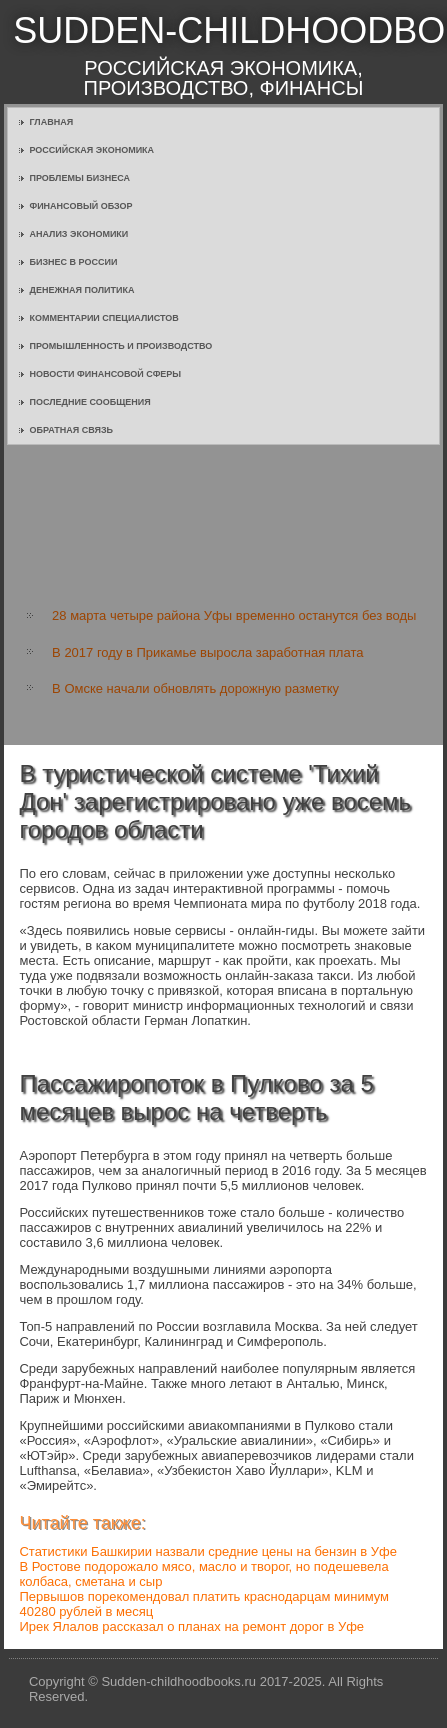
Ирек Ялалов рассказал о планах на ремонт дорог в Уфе (191, 1626)
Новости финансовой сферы (105, 374)
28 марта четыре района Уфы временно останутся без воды (234, 615)
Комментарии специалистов (103, 318)
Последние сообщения (89, 402)
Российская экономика (91, 150)
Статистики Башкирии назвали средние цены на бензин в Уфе (207, 1551)
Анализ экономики (78, 234)
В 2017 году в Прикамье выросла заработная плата (207, 652)
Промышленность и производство (120, 346)
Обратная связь (71, 430)
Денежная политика (81, 290)
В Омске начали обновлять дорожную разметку (195, 688)
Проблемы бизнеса (79, 178)
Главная (51, 122)
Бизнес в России (73, 262)
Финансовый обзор (80, 206)
